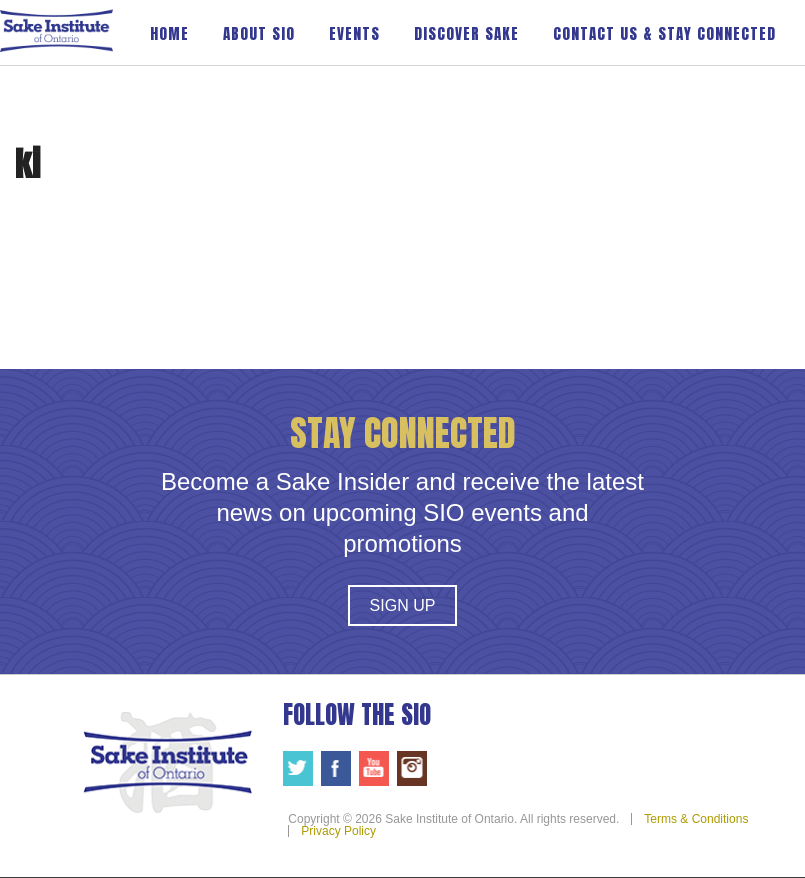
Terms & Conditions (696, 819)
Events (354, 33)
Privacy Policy (338, 831)
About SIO (259, 33)
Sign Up (403, 605)
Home (169, 33)
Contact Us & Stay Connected (664, 33)
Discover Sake (466, 33)
